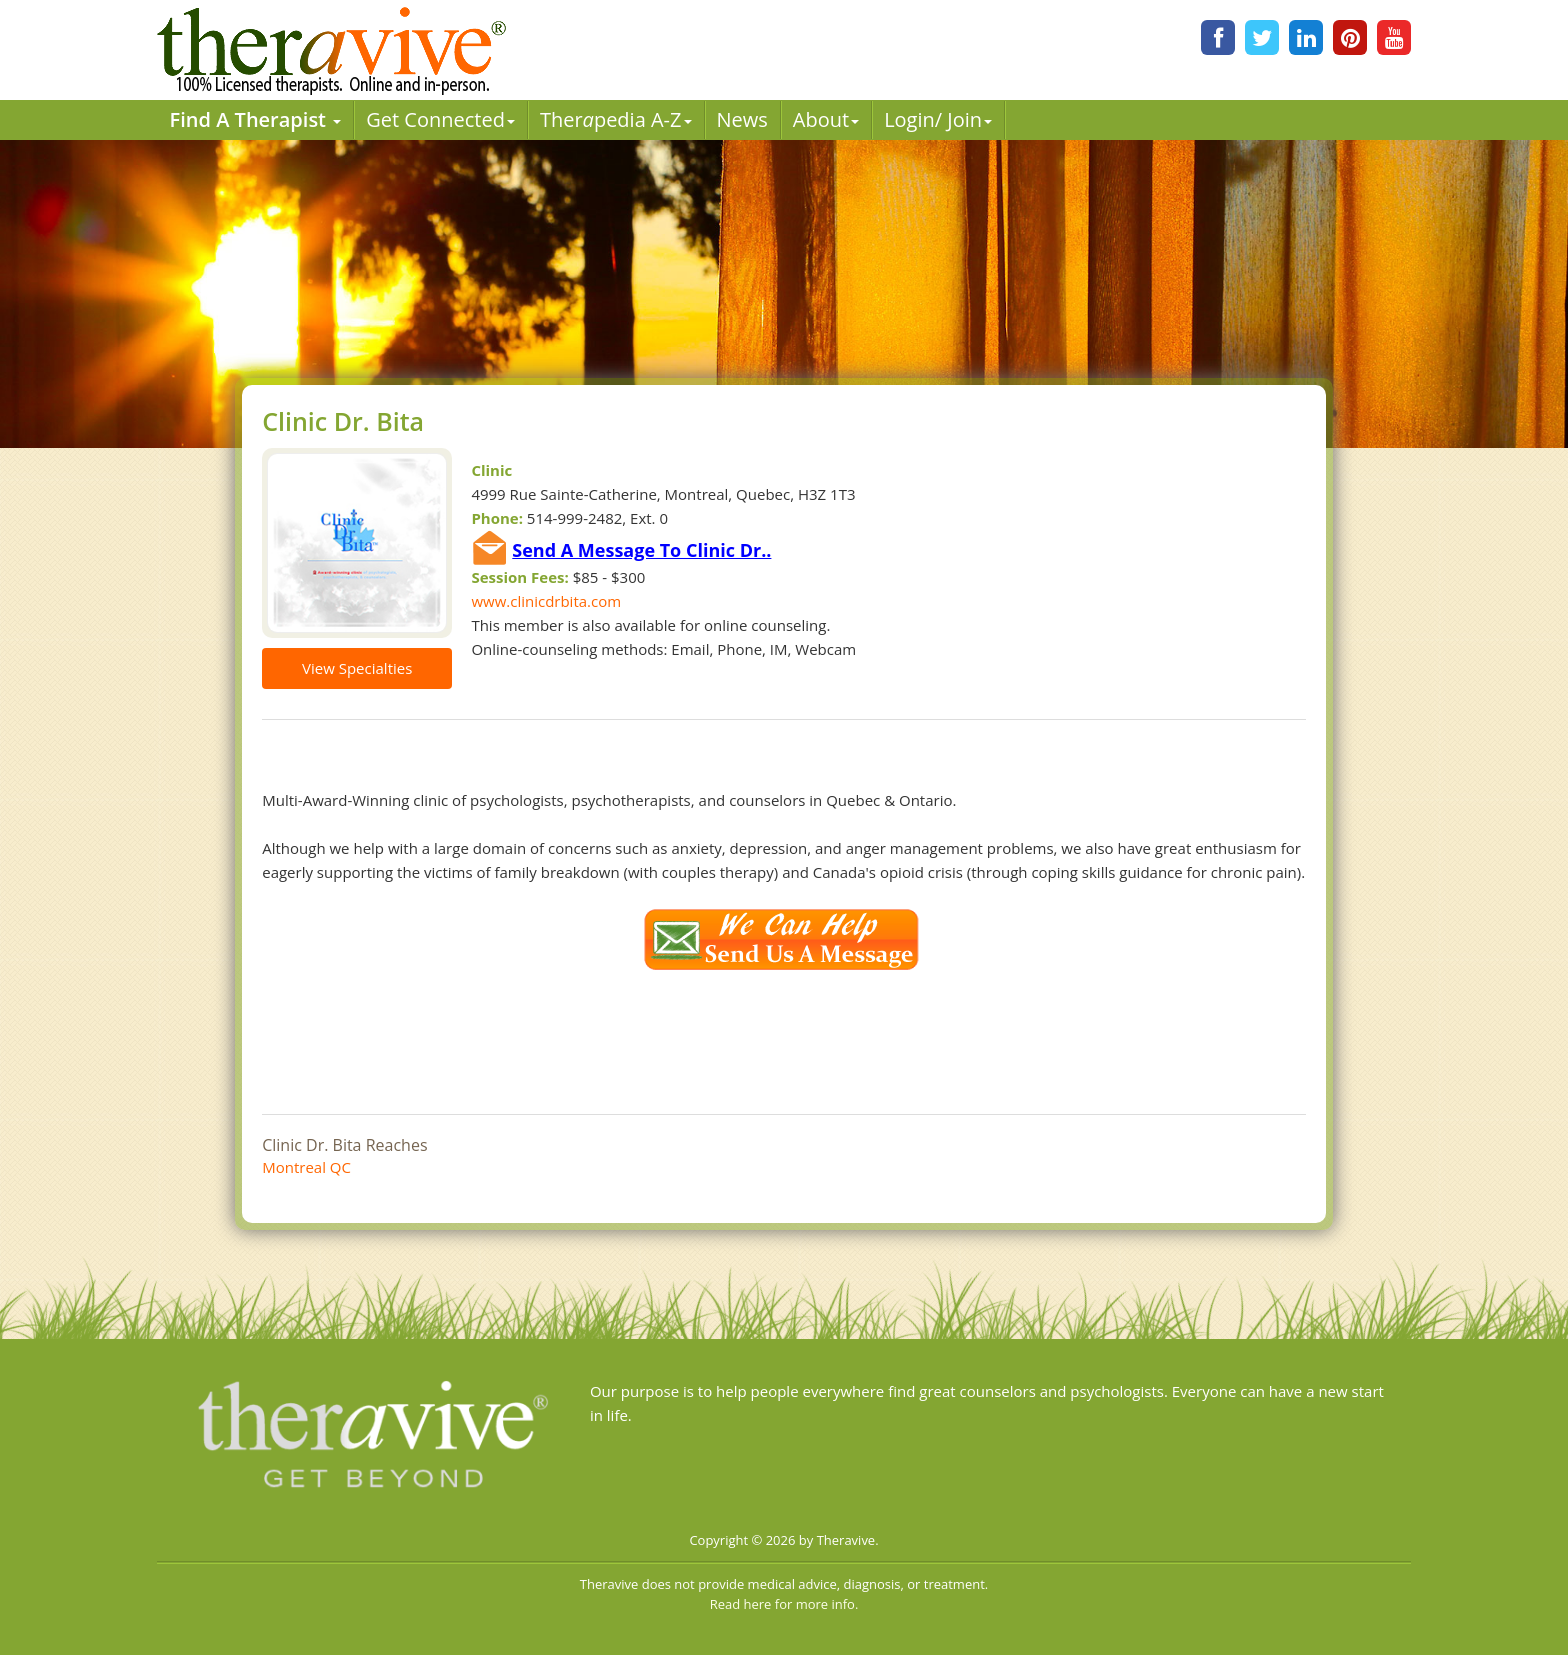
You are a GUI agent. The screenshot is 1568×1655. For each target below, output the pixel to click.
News (742, 119)
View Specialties (357, 668)
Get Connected (440, 119)
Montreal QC (306, 1167)
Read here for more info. (784, 1604)
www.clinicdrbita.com (546, 601)
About (826, 119)
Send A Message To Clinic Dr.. (641, 550)
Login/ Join (938, 119)
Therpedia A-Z (616, 119)
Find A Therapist (256, 119)
